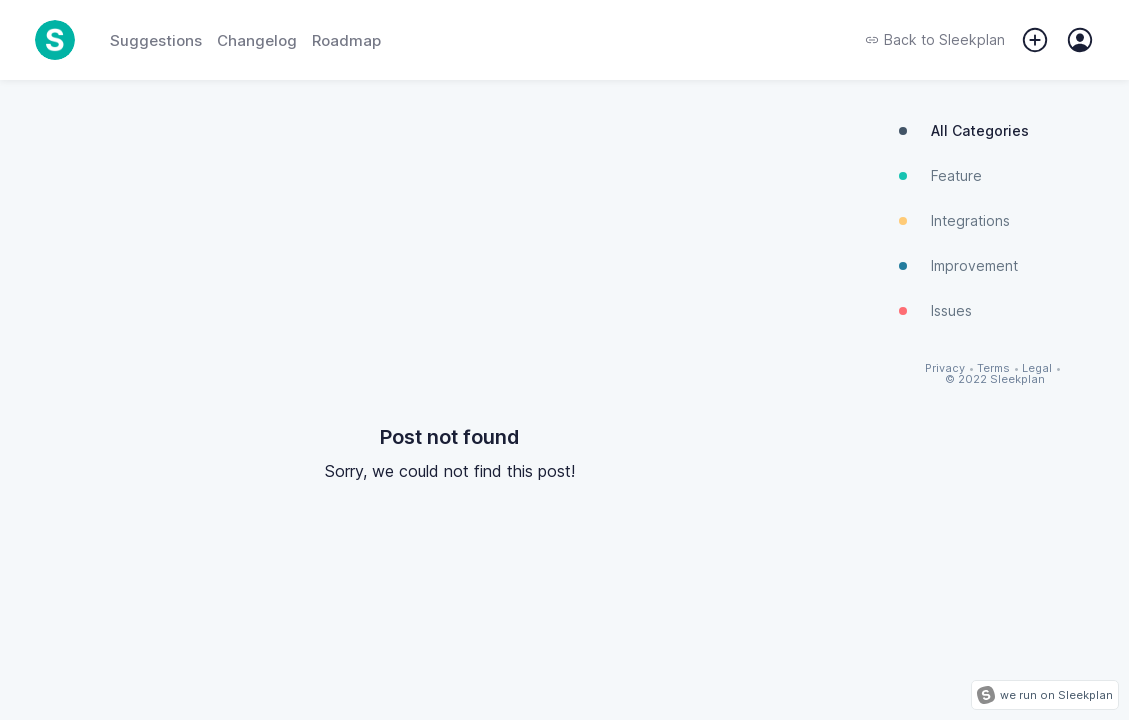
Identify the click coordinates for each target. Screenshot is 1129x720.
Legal (1037, 368)
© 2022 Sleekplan (995, 379)
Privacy (945, 368)
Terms (993, 368)
